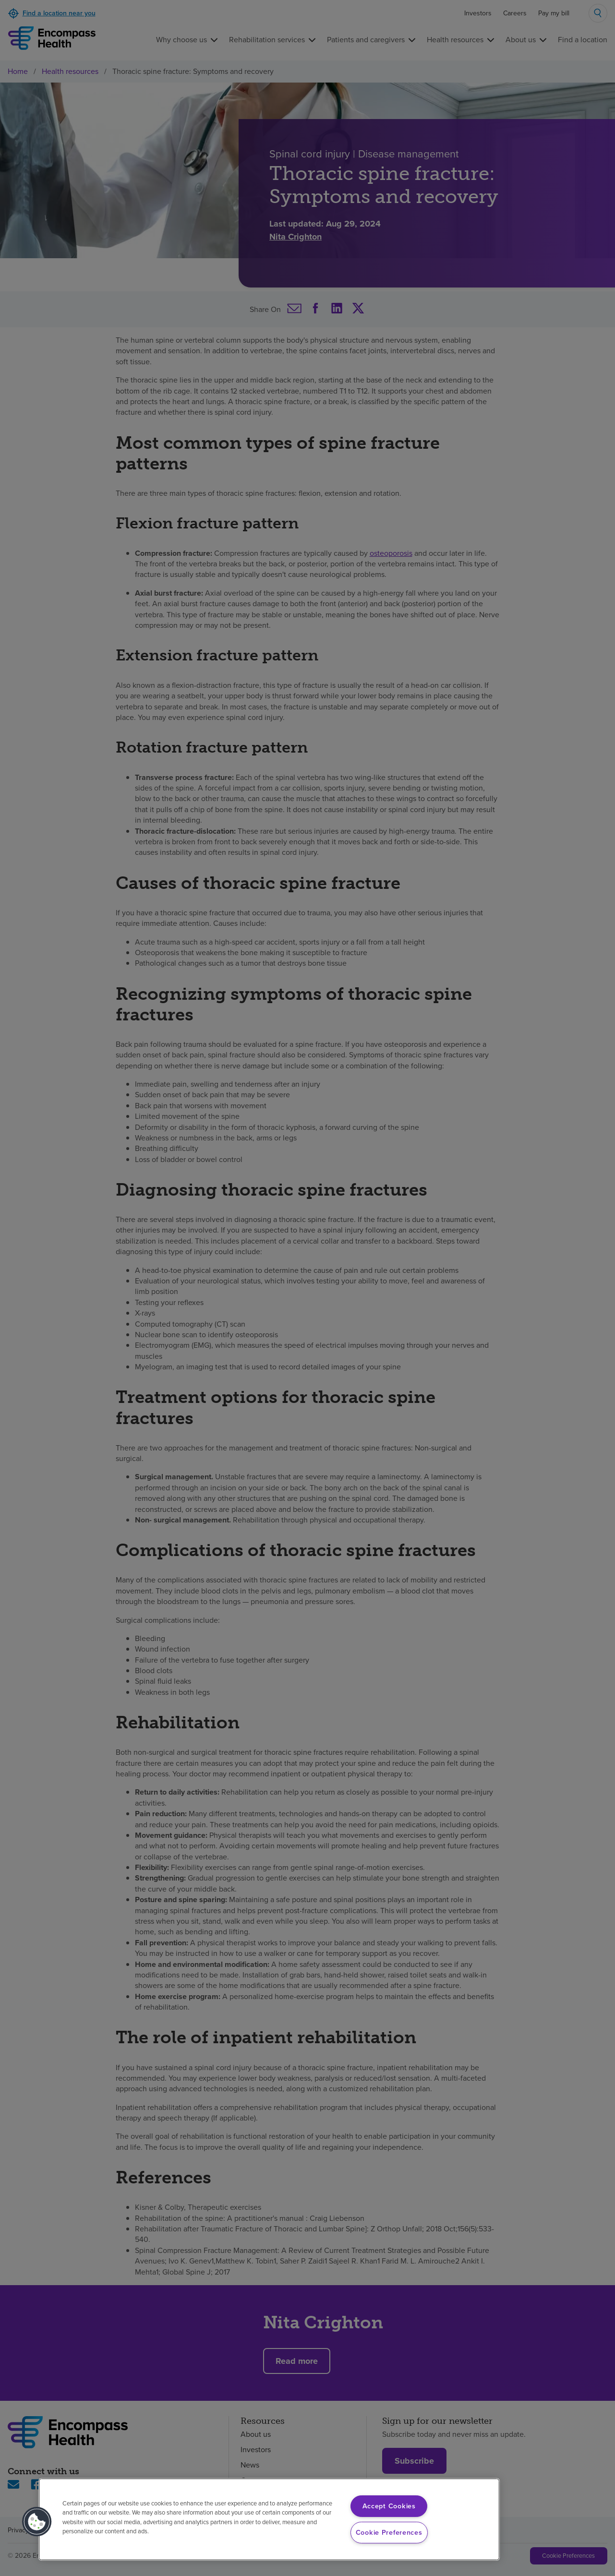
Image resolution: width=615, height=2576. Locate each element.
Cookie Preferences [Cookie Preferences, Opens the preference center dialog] (389, 2532)
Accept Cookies (389, 2506)
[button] (37, 2521)
